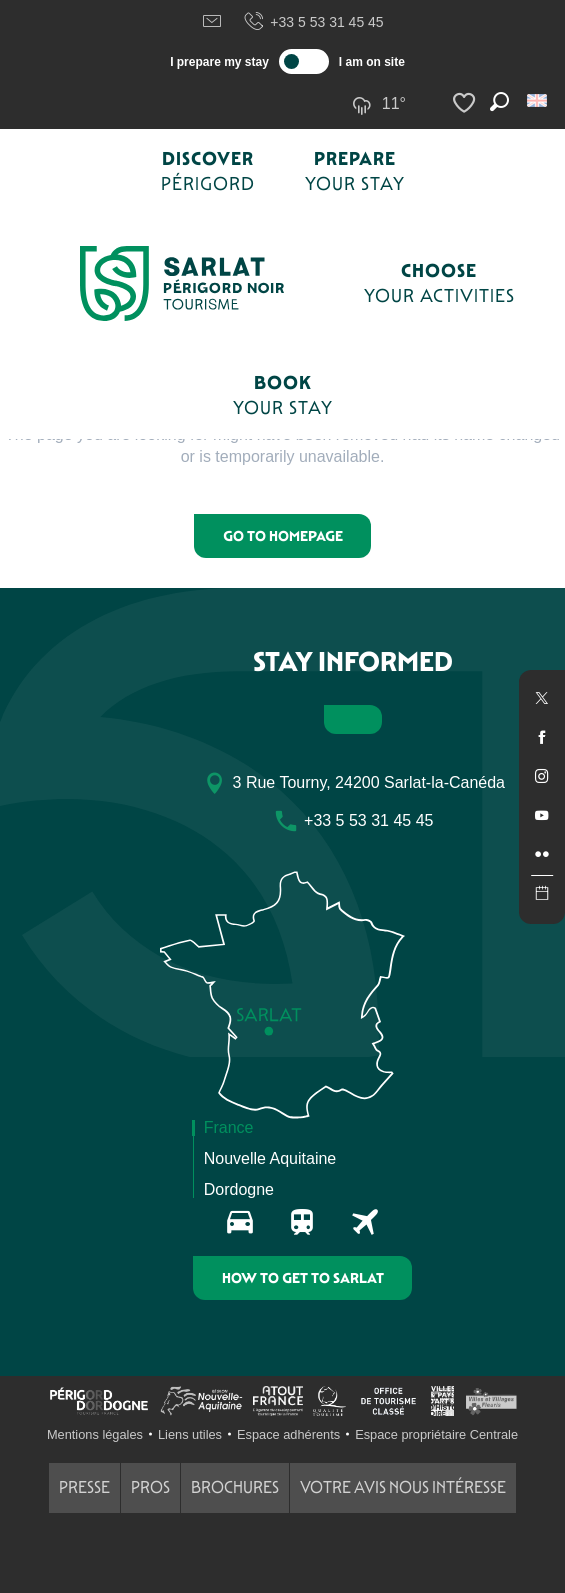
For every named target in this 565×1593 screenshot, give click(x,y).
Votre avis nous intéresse (403, 1487)
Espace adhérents (288, 1434)
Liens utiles (190, 1434)
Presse (84, 1487)
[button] (538, 100)
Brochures (235, 1487)
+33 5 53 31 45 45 (313, 22)
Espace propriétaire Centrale (436, 1434)
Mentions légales (95, 1434)
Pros (150, 1487)
